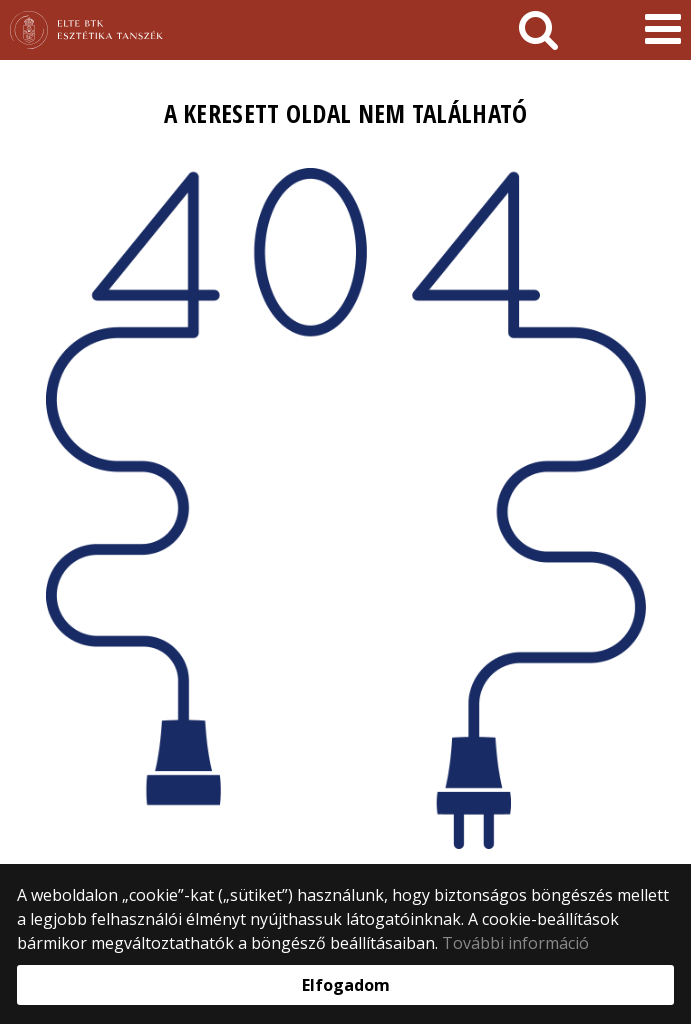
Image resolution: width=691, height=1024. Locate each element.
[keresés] (538, 30)
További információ (515, 943)
